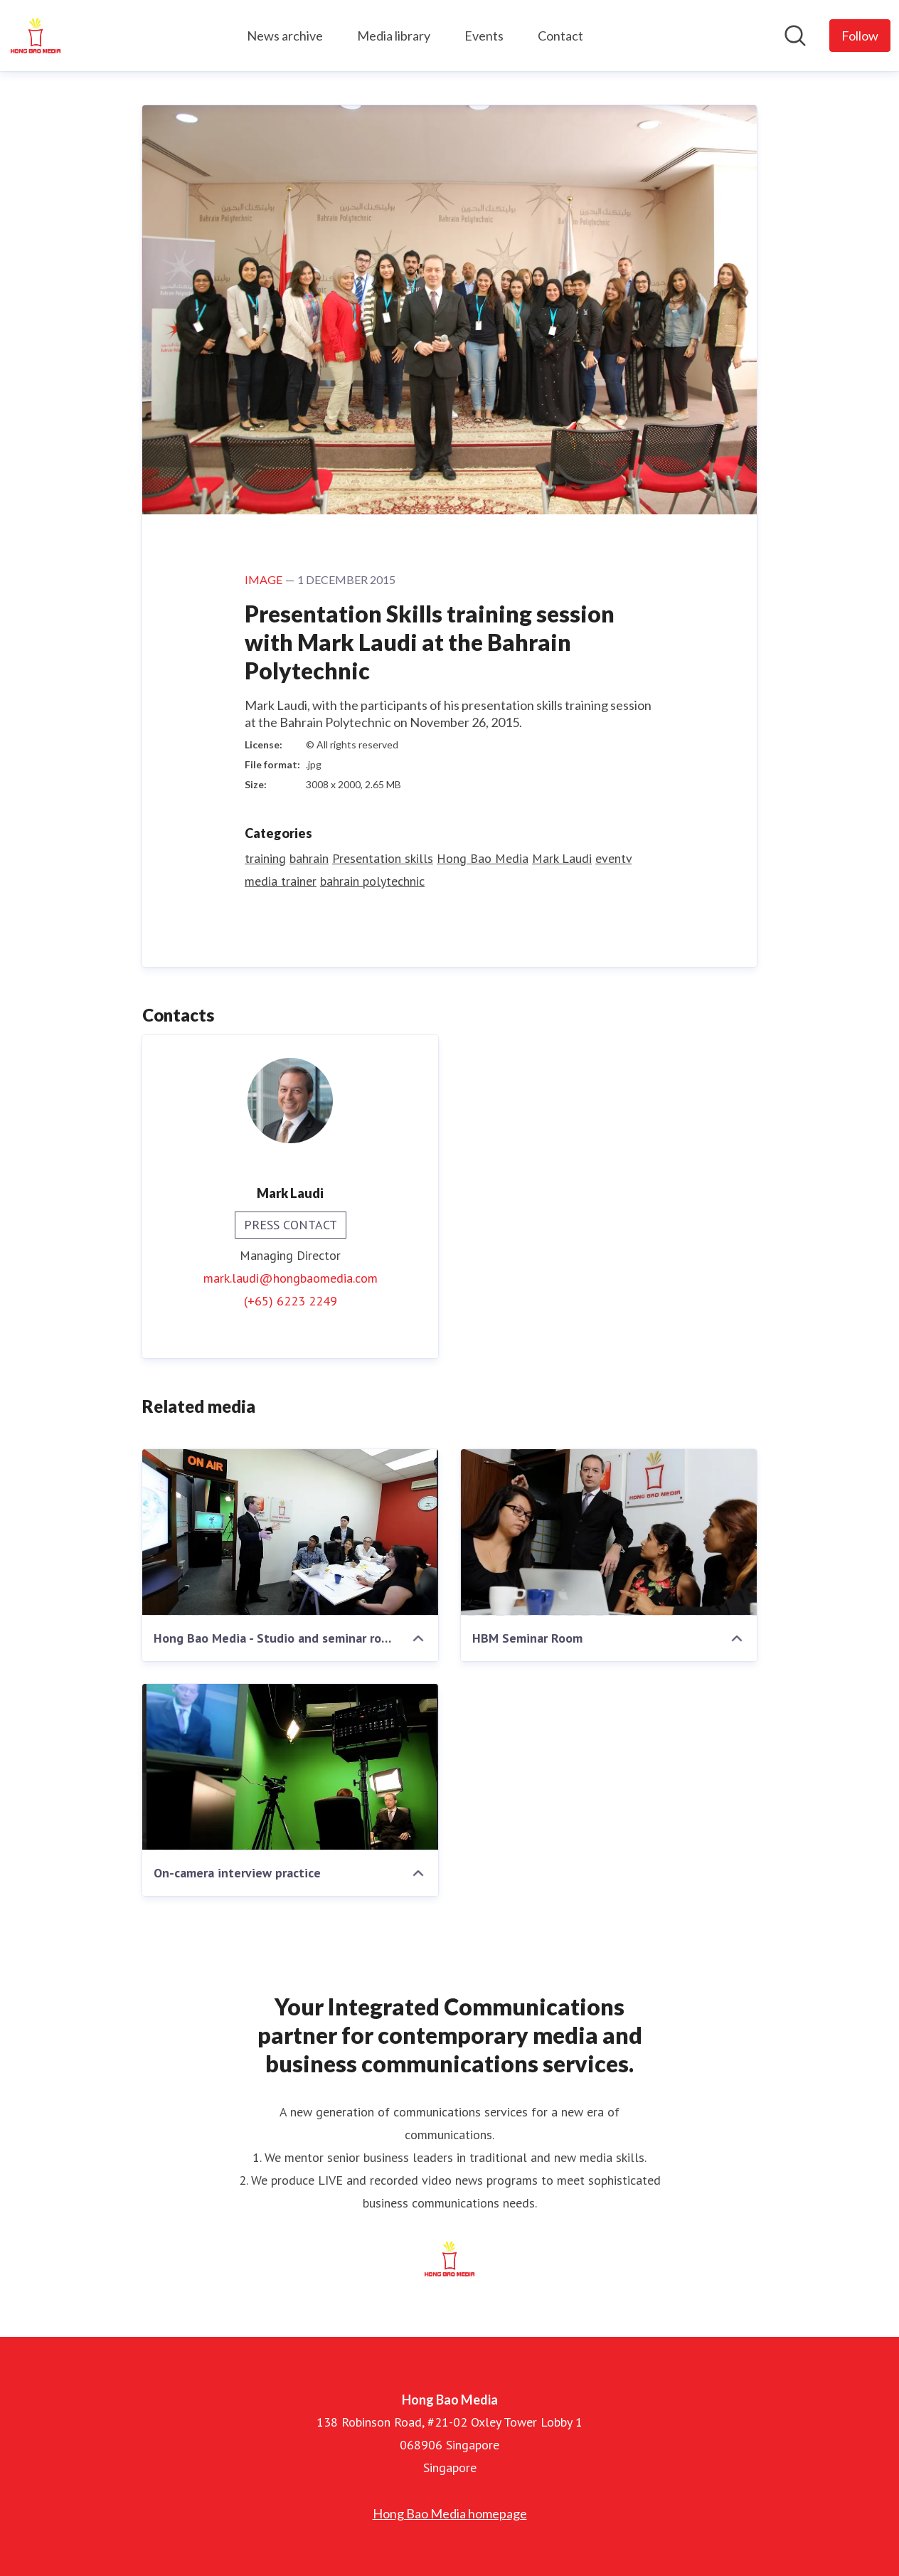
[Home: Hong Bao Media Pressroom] (36, 36)
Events (484, 35)
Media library (393, 35)
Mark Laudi (562, 858)
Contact (560, 35)
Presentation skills (382, 858)
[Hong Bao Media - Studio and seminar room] (290, 1532)
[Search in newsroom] (795, 35)
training (265, 858)
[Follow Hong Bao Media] (859, 35)
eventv (613, 858)
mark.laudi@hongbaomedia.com (290, 1278)
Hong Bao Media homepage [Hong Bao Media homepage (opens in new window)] (450, 2513)
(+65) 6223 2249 (290, 1301)
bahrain (309, 858)
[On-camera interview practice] (290, 1767)
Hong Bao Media (482, 858)
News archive (285, 35)
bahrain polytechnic (372, 881)
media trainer (280, 881)
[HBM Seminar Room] (609, 1532)
